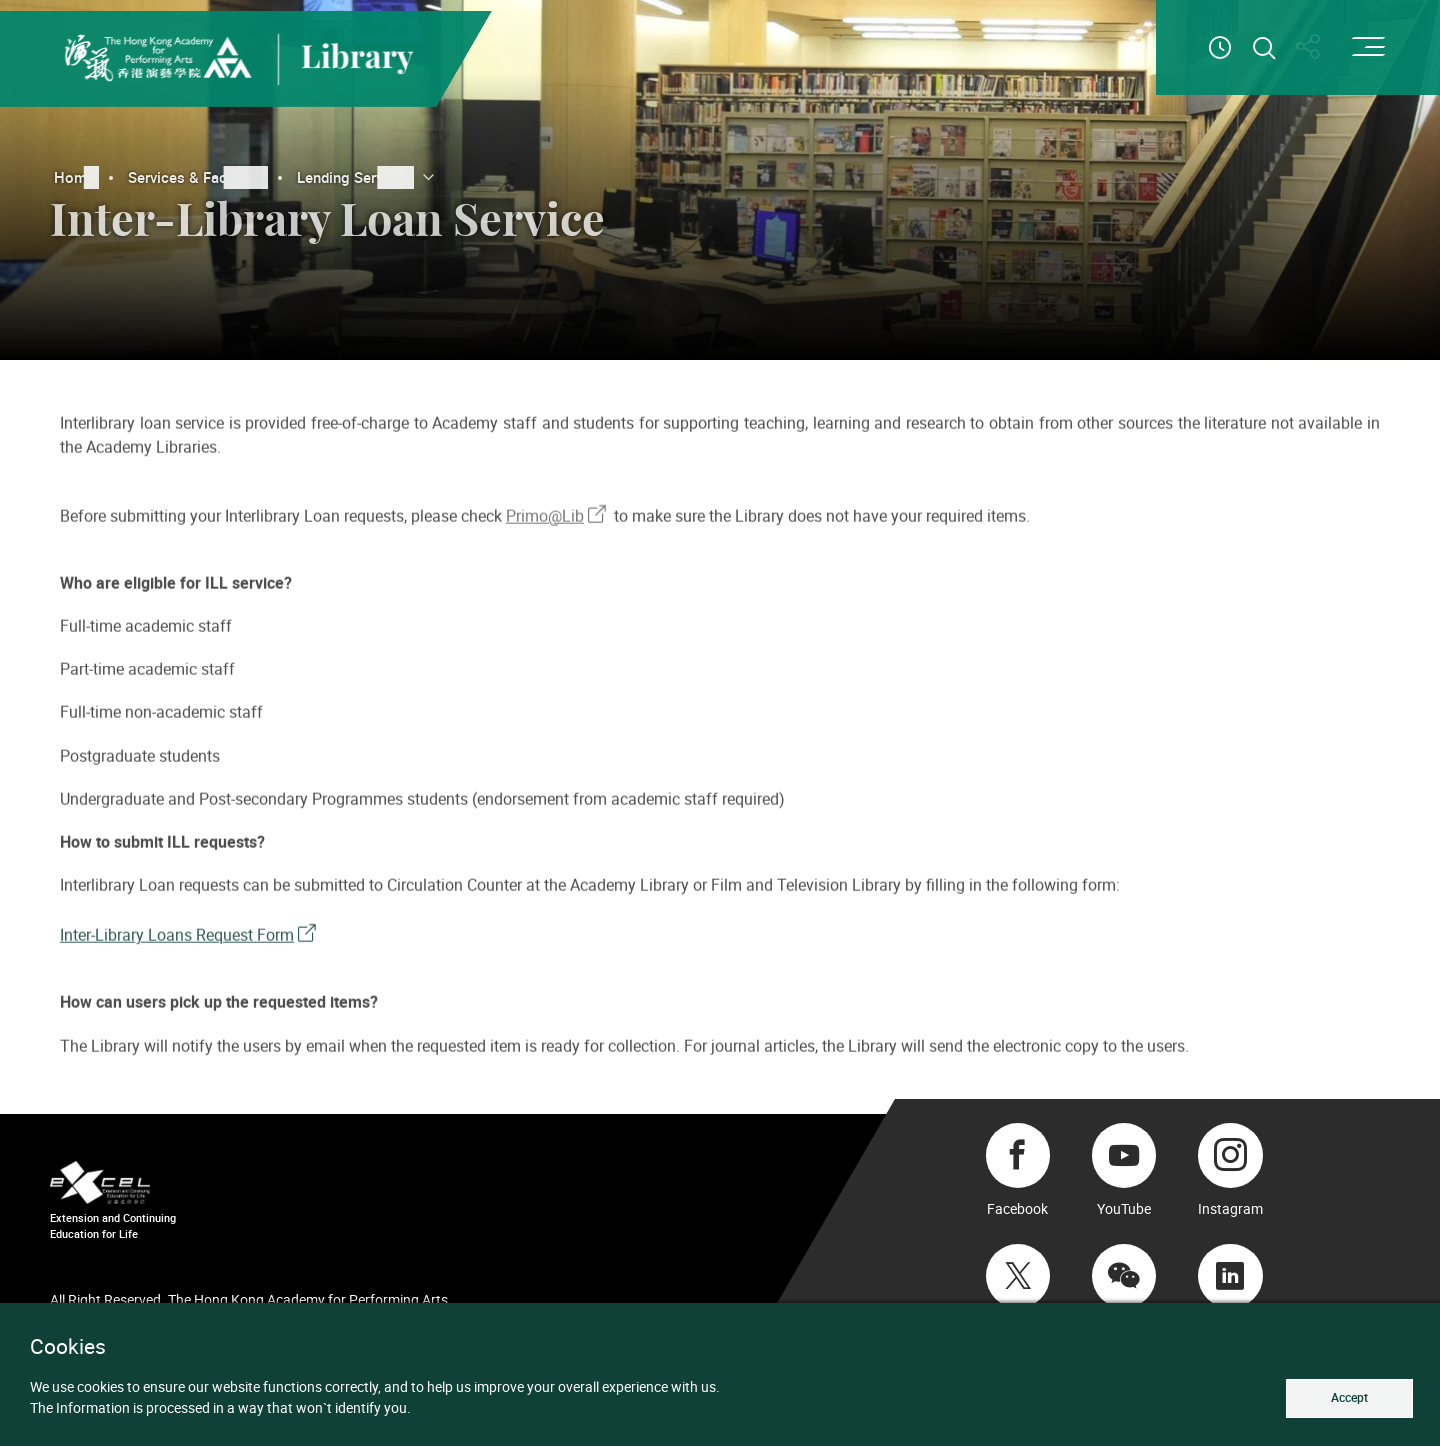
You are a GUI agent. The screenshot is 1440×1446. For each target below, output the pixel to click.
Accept (1346, 1397)
